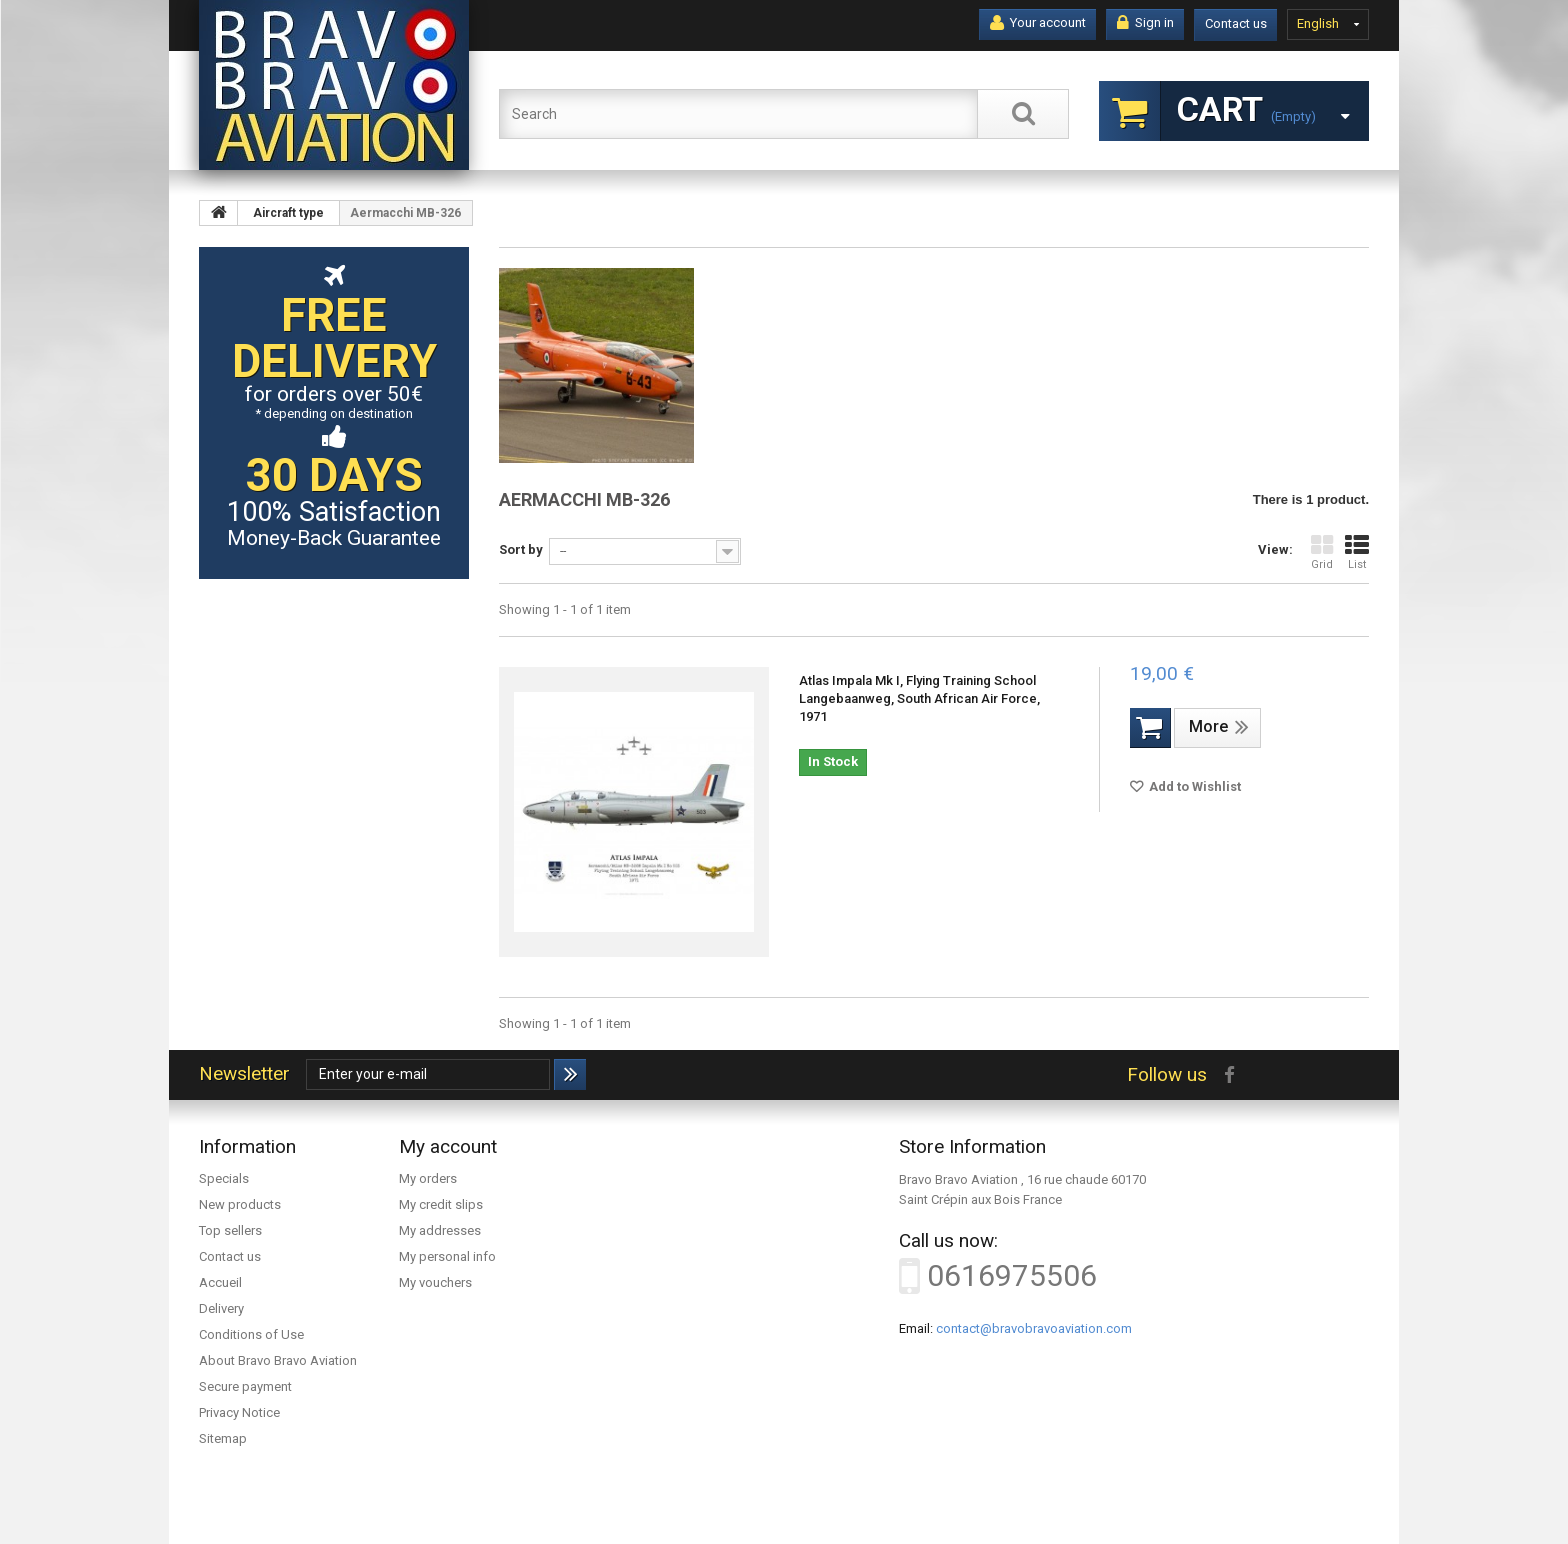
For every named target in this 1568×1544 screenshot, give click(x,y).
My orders (428, 1178)
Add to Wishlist (1193, 786)
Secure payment (245, 1386)
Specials (224, 1178)
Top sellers (230, 1230)
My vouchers (435, 1282)
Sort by (521, 549)
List (1357, 552)
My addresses (440, 1230)
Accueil (220, 1282)
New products (240, 1204)
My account (448, 1146)
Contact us (1236, 23)
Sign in (1145, 23)
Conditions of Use (251, 1334)
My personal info (447, 1256)
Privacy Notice (239, 1412)
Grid (1322, 552)
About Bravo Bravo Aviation (278, 1360)
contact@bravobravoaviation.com (1034, 1328)
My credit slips (441, 1204)
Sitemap (223, 1438)
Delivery (221, 1308)
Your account (1038, 23)
